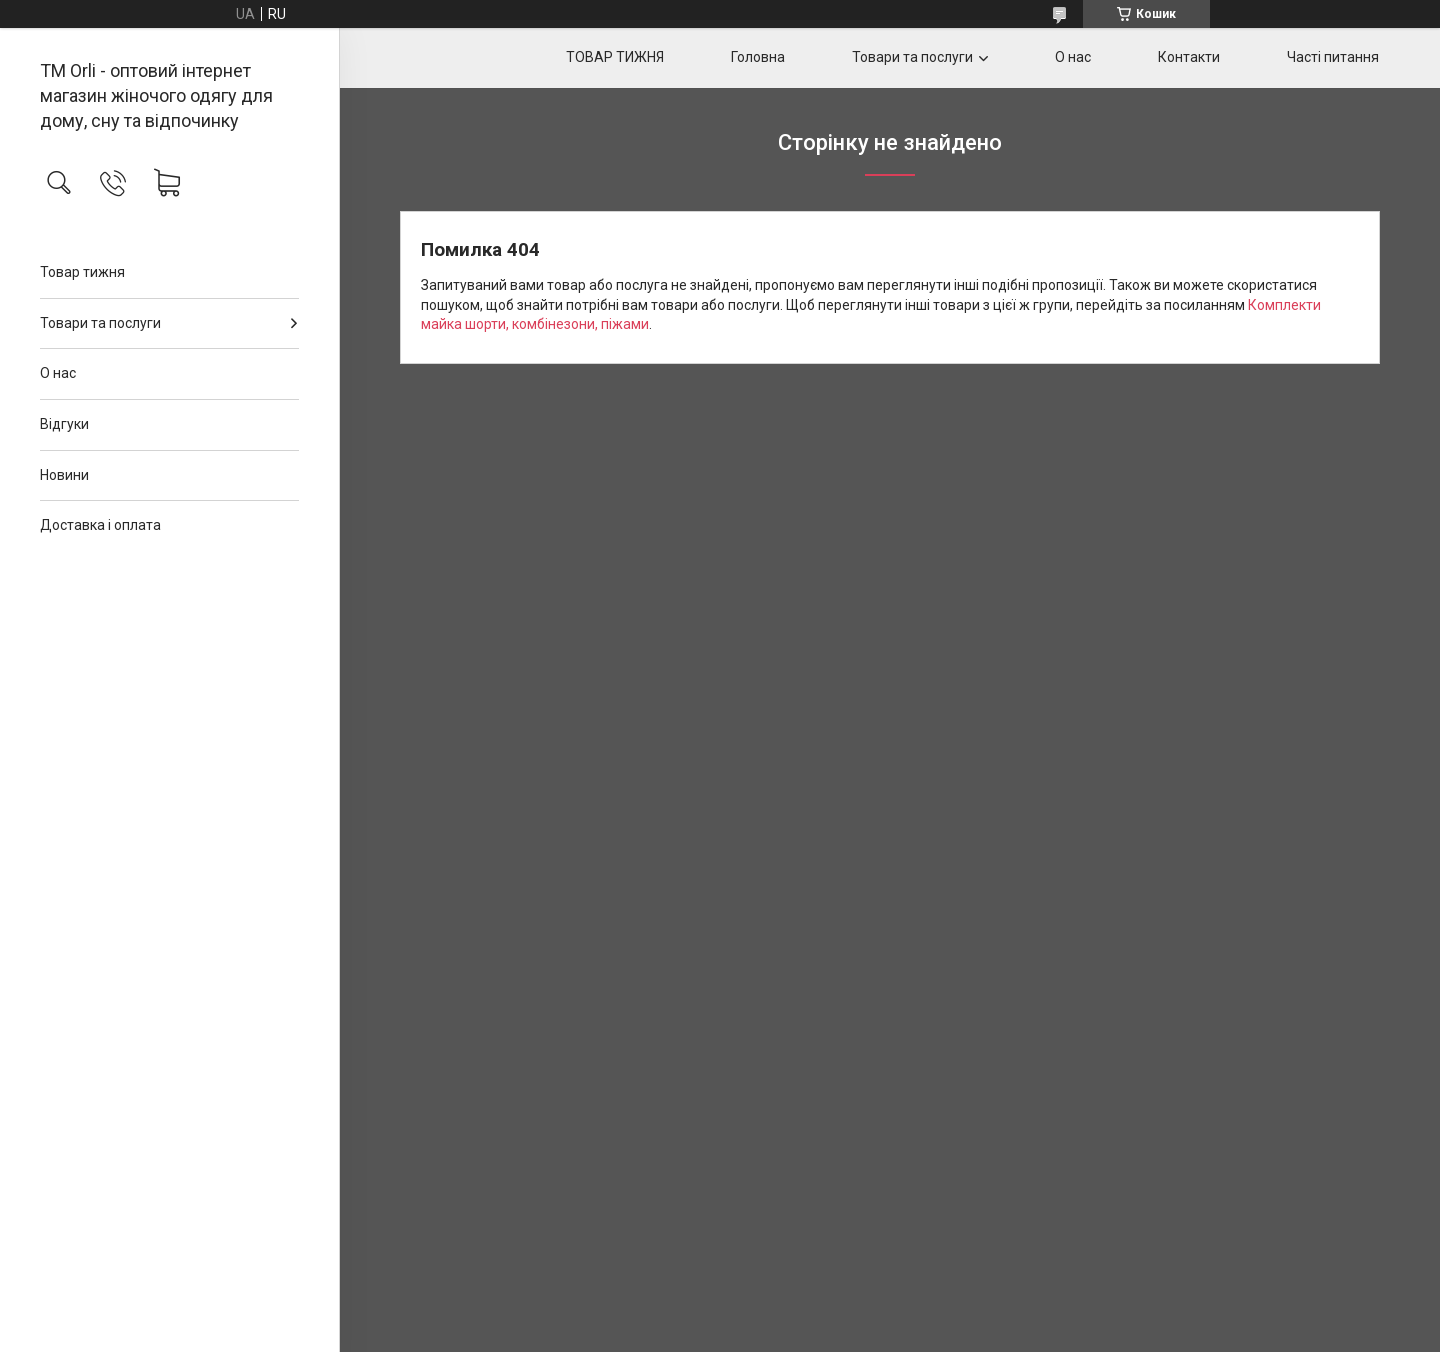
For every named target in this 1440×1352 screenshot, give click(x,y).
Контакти (1189, 57)
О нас (58, 373)
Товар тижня (82, 272)
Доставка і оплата (100, 525)
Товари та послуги (100, 323)
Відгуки (64, 424)
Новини (64, 475)
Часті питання (1333, 57)
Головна (758, 57)
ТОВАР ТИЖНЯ (615, 57)
